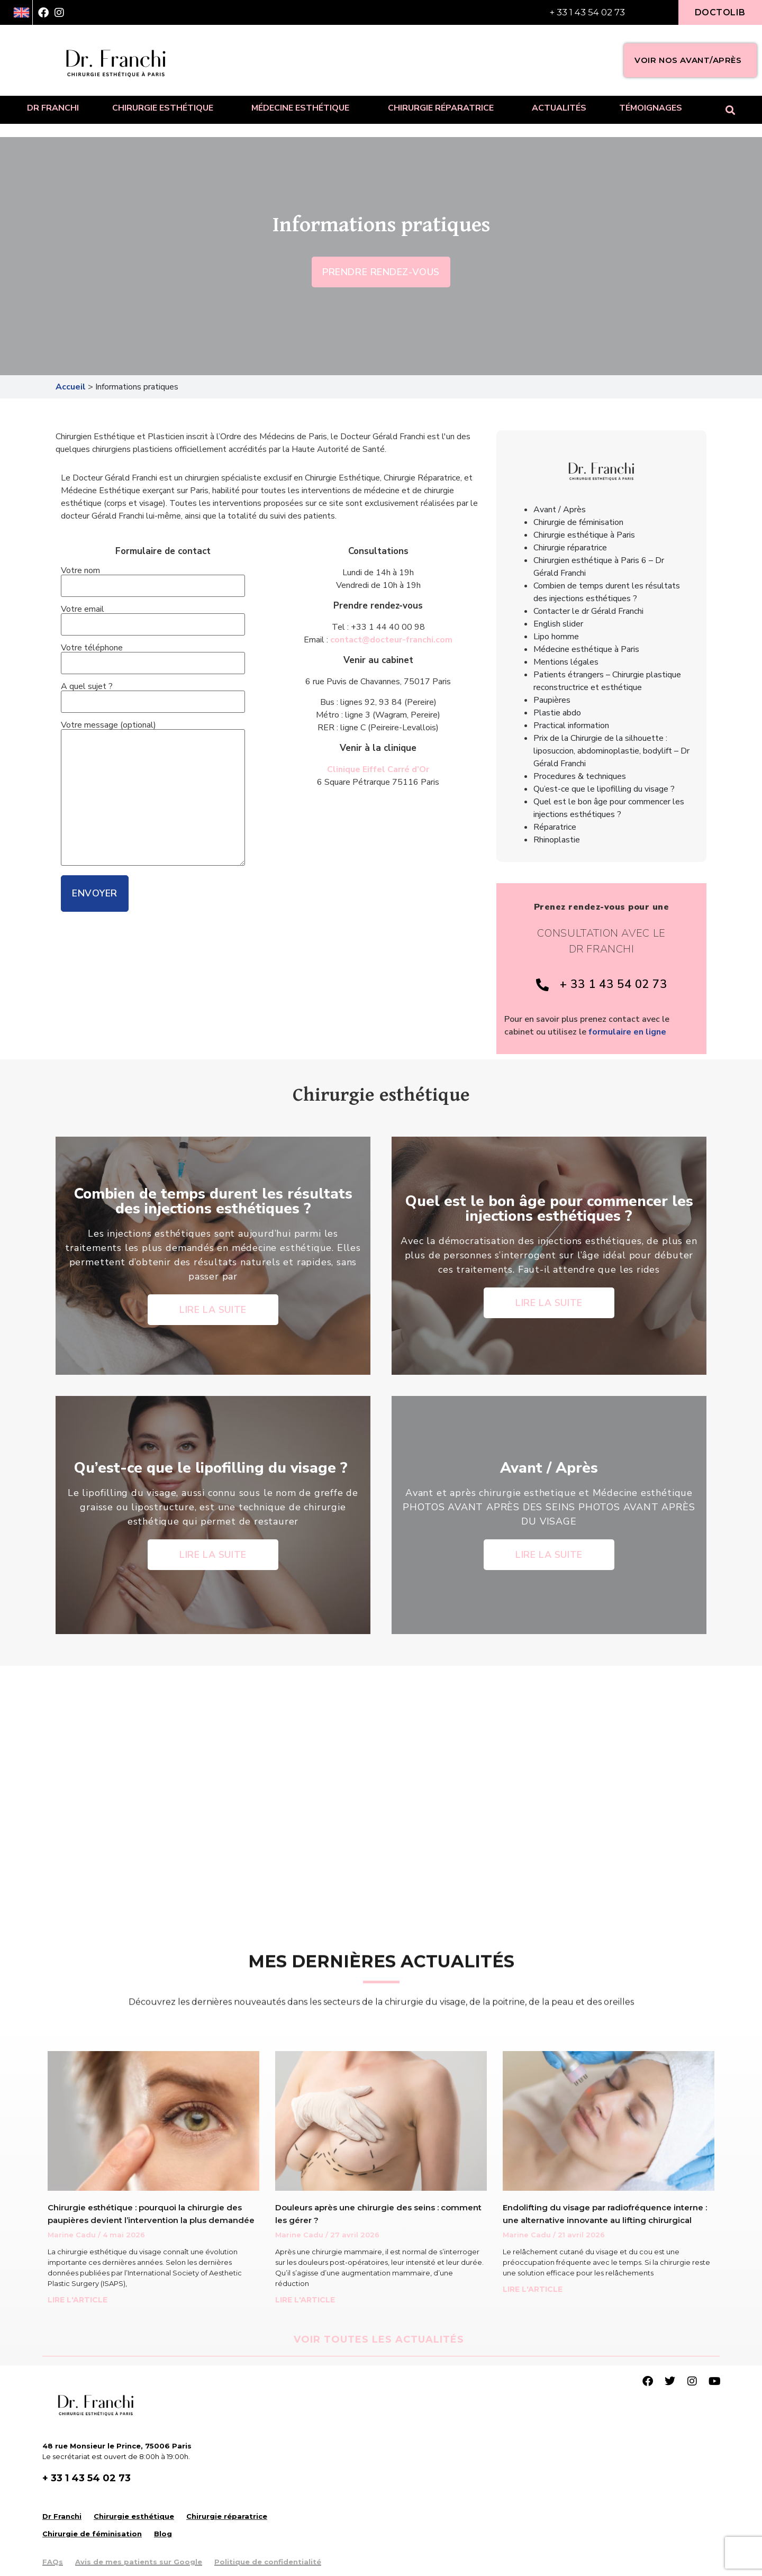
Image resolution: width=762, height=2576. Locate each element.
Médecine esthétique (303, 108)
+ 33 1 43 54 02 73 (587, 12)
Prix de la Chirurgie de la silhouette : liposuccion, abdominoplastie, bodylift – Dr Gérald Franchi (611, 750)
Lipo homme (556, 636)
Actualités (559, 108)
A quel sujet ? (153, 695)
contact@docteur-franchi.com (391, 640)
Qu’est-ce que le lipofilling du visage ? (605, 789)
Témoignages (650, 108)
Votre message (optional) (153, 794)
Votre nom (153, 579)
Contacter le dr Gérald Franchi (588, 611)
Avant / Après (559, 509)
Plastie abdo (557, 713)
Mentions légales (565, 662)
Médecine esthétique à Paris (586, 649)
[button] (730, 110)
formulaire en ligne (627, 1032)
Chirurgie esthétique (165, 108)
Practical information (571, 725)
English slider (558, 624)
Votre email (153, 617)
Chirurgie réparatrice (443, 108)
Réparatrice (554, 827)
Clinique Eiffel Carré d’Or (378, 769)
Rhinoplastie (556, 840)
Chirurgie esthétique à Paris (584, 535)
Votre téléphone (153, 656)
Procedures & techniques (579, 776)
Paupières (551, 700)
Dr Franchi (53, 108)
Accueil (71, 387)
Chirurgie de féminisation (578, 522)
